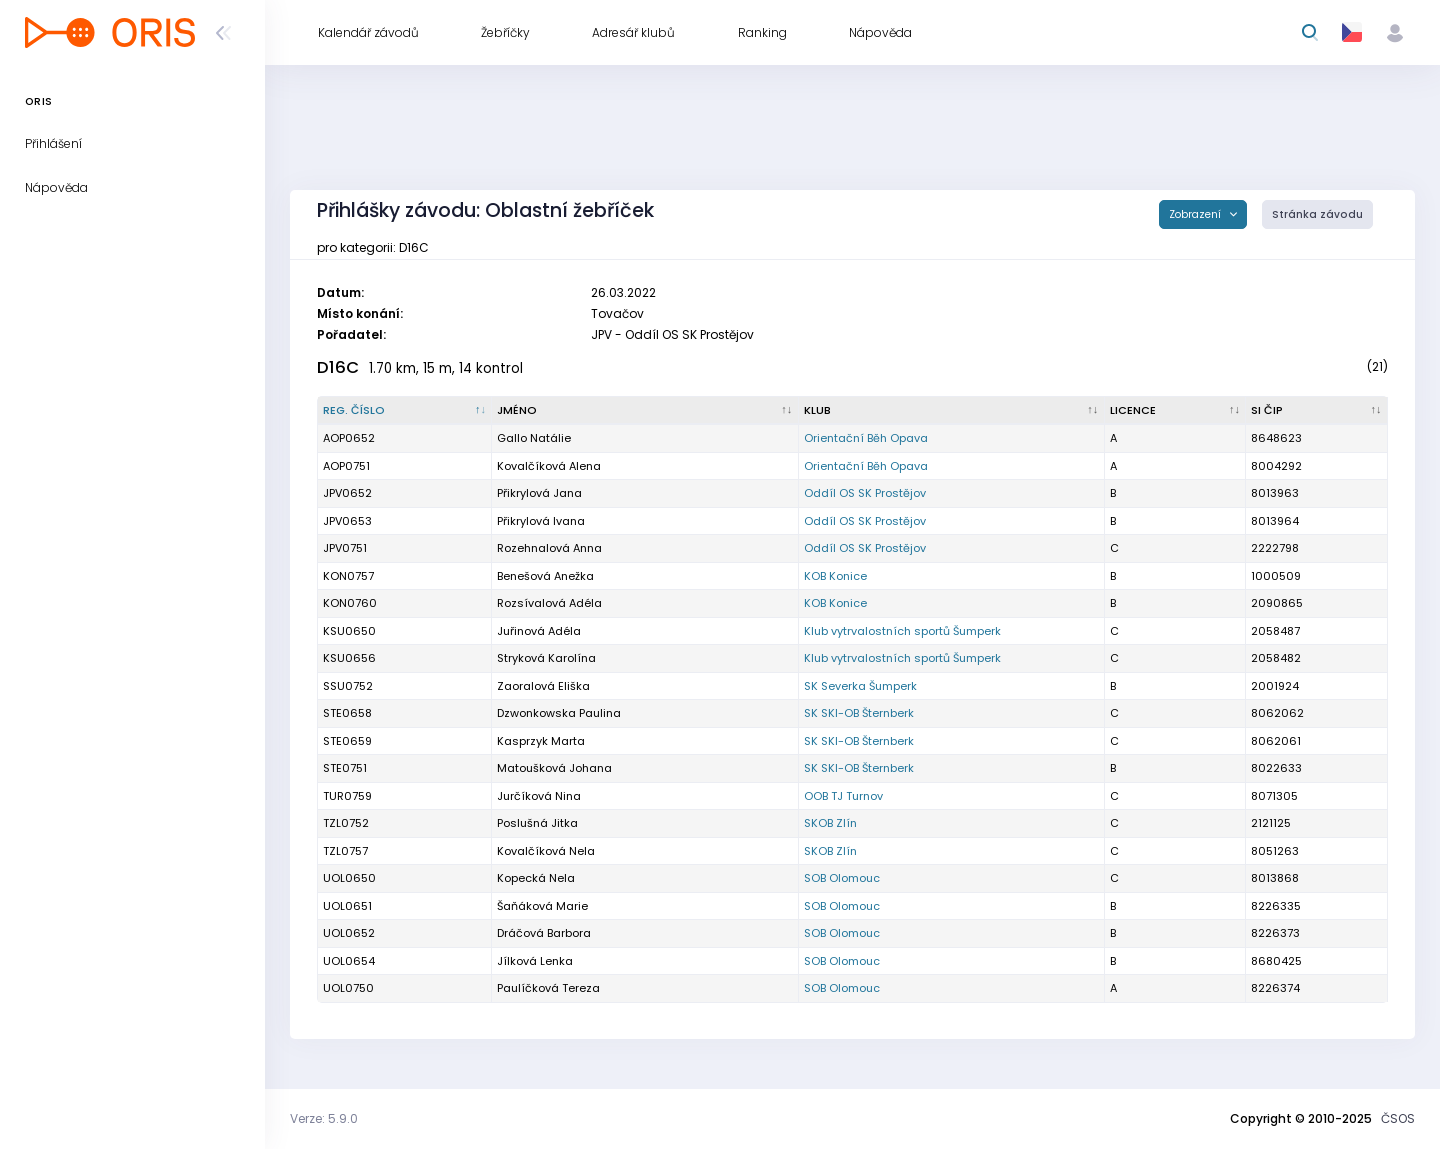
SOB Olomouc (842, 878)
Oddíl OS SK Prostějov (865, 493)
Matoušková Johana (554, 768)
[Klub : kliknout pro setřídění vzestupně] (952, 411)
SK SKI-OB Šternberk (859, 713)
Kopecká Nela (536, 878)
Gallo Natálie (534, 438)
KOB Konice (835, 576)
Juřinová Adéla (539, 631)
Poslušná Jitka (537, 823)
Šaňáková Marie (542, 906)
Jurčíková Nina (539, 796)
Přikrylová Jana (539, 493)
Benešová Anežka (545, 576)
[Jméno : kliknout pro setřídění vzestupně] (645, 411)
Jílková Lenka (535, 961)
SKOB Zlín (830, 823)
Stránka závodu (1317, 214)
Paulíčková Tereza (548, 988)
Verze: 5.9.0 (324, 1118)
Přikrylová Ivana (541, 521)
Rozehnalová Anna (549, 548)
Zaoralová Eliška (543, 686)
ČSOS (1398, 1118)
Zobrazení (1196, 214)
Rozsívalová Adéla (549, 603)
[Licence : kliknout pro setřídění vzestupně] (1176, 411)
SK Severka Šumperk (860, 686)
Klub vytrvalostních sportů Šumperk (902, 631)
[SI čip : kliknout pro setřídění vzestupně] (1317, 411)
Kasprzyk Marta (541, 741)
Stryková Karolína (546, 658)
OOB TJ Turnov (843, 796)
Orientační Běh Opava (866, 438)
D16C (338, 367)
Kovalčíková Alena (549, 466)
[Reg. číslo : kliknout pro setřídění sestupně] (405, 411)
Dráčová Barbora (544, 933)
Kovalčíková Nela (546, 851)
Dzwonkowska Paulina (559, 713)
